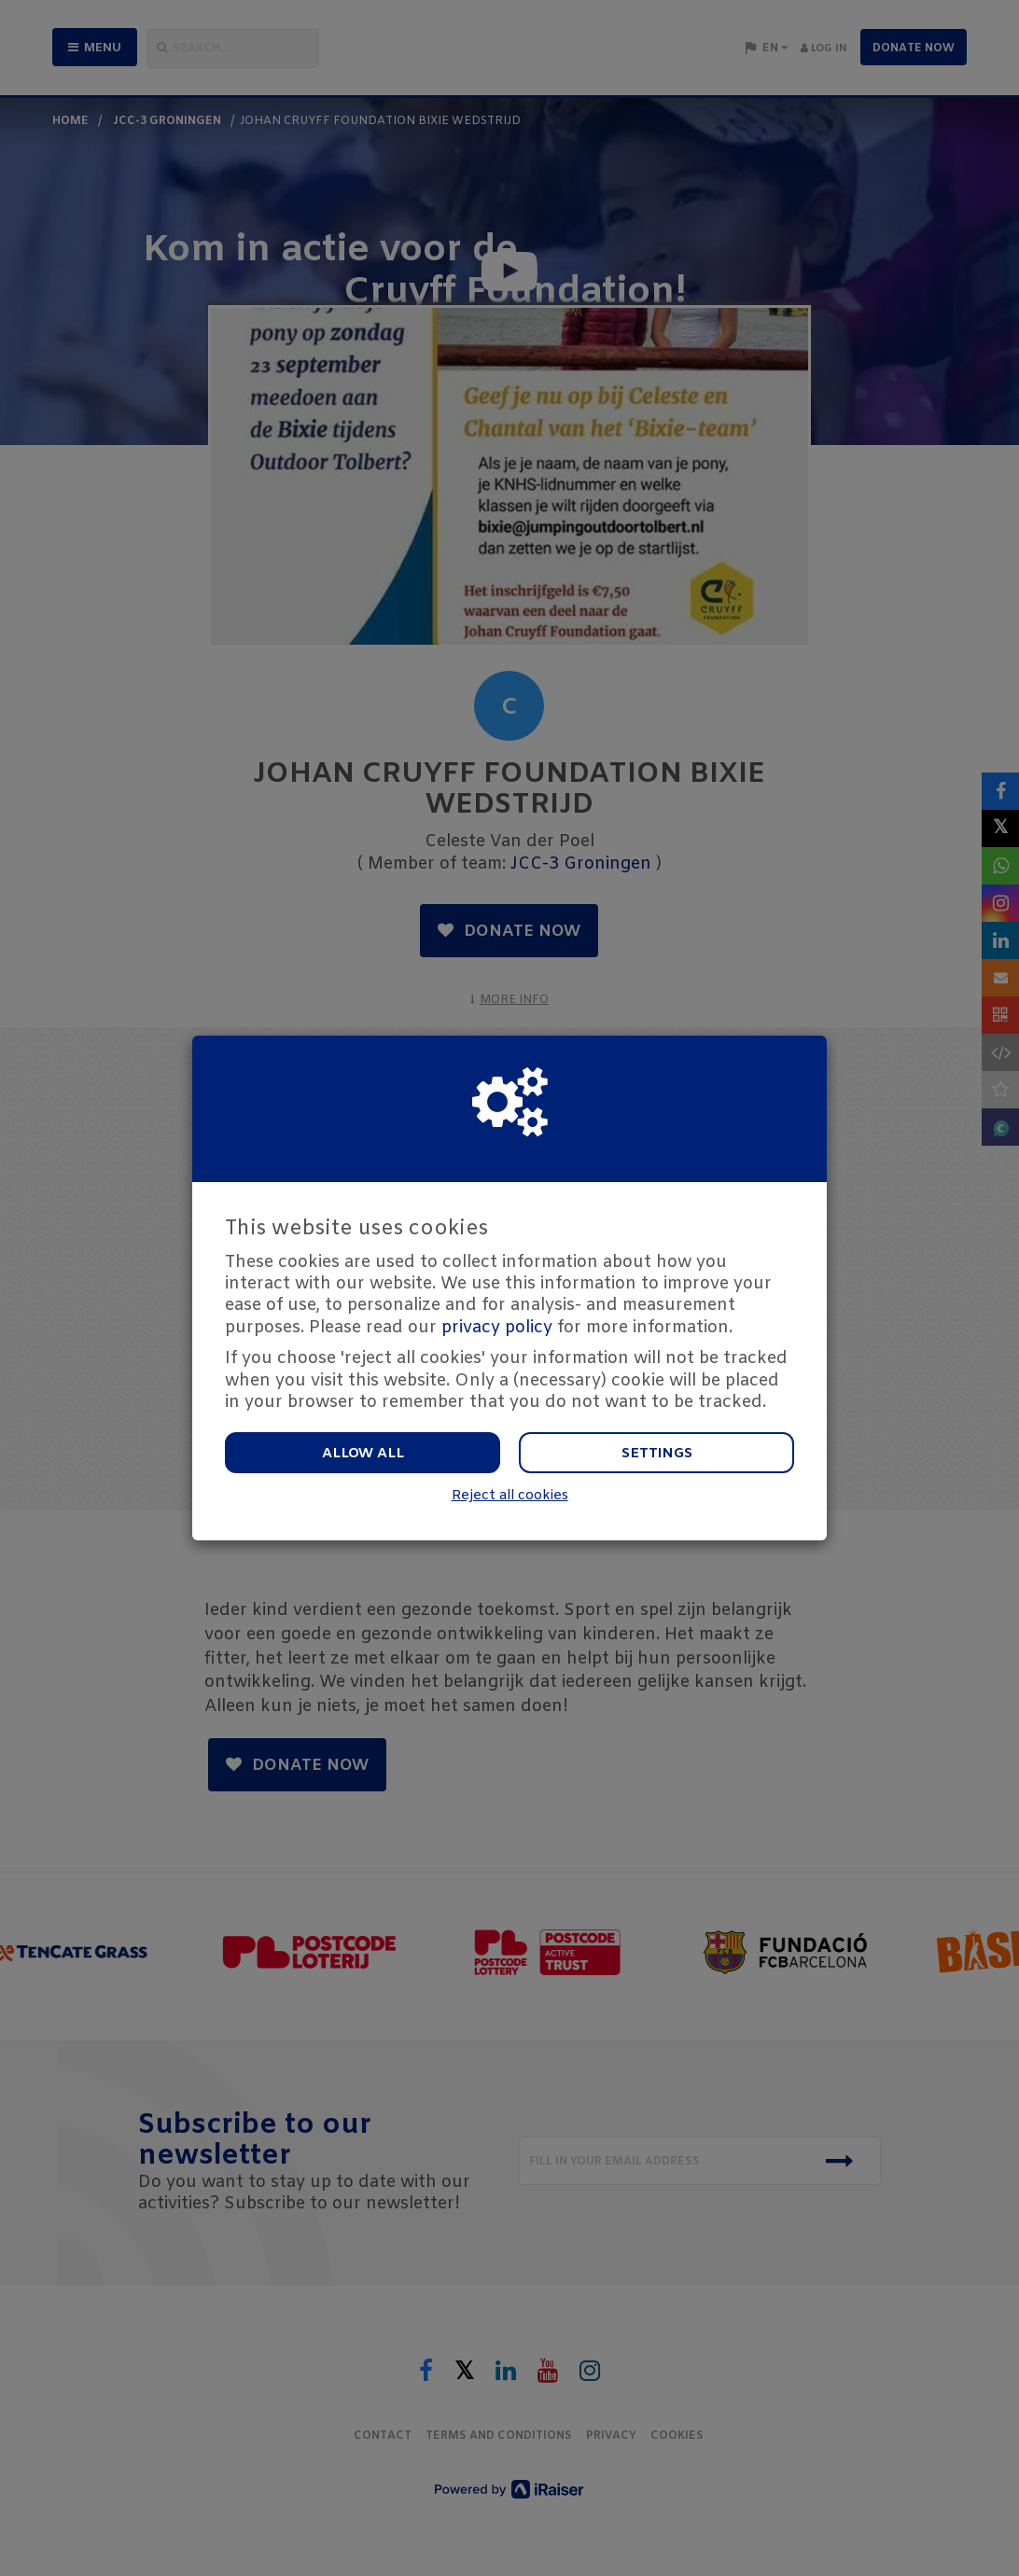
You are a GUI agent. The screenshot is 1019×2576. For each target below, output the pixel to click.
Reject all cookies (510, 1496)
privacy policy (496, 1327)
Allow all (363, 1453)
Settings (656, 1453)
